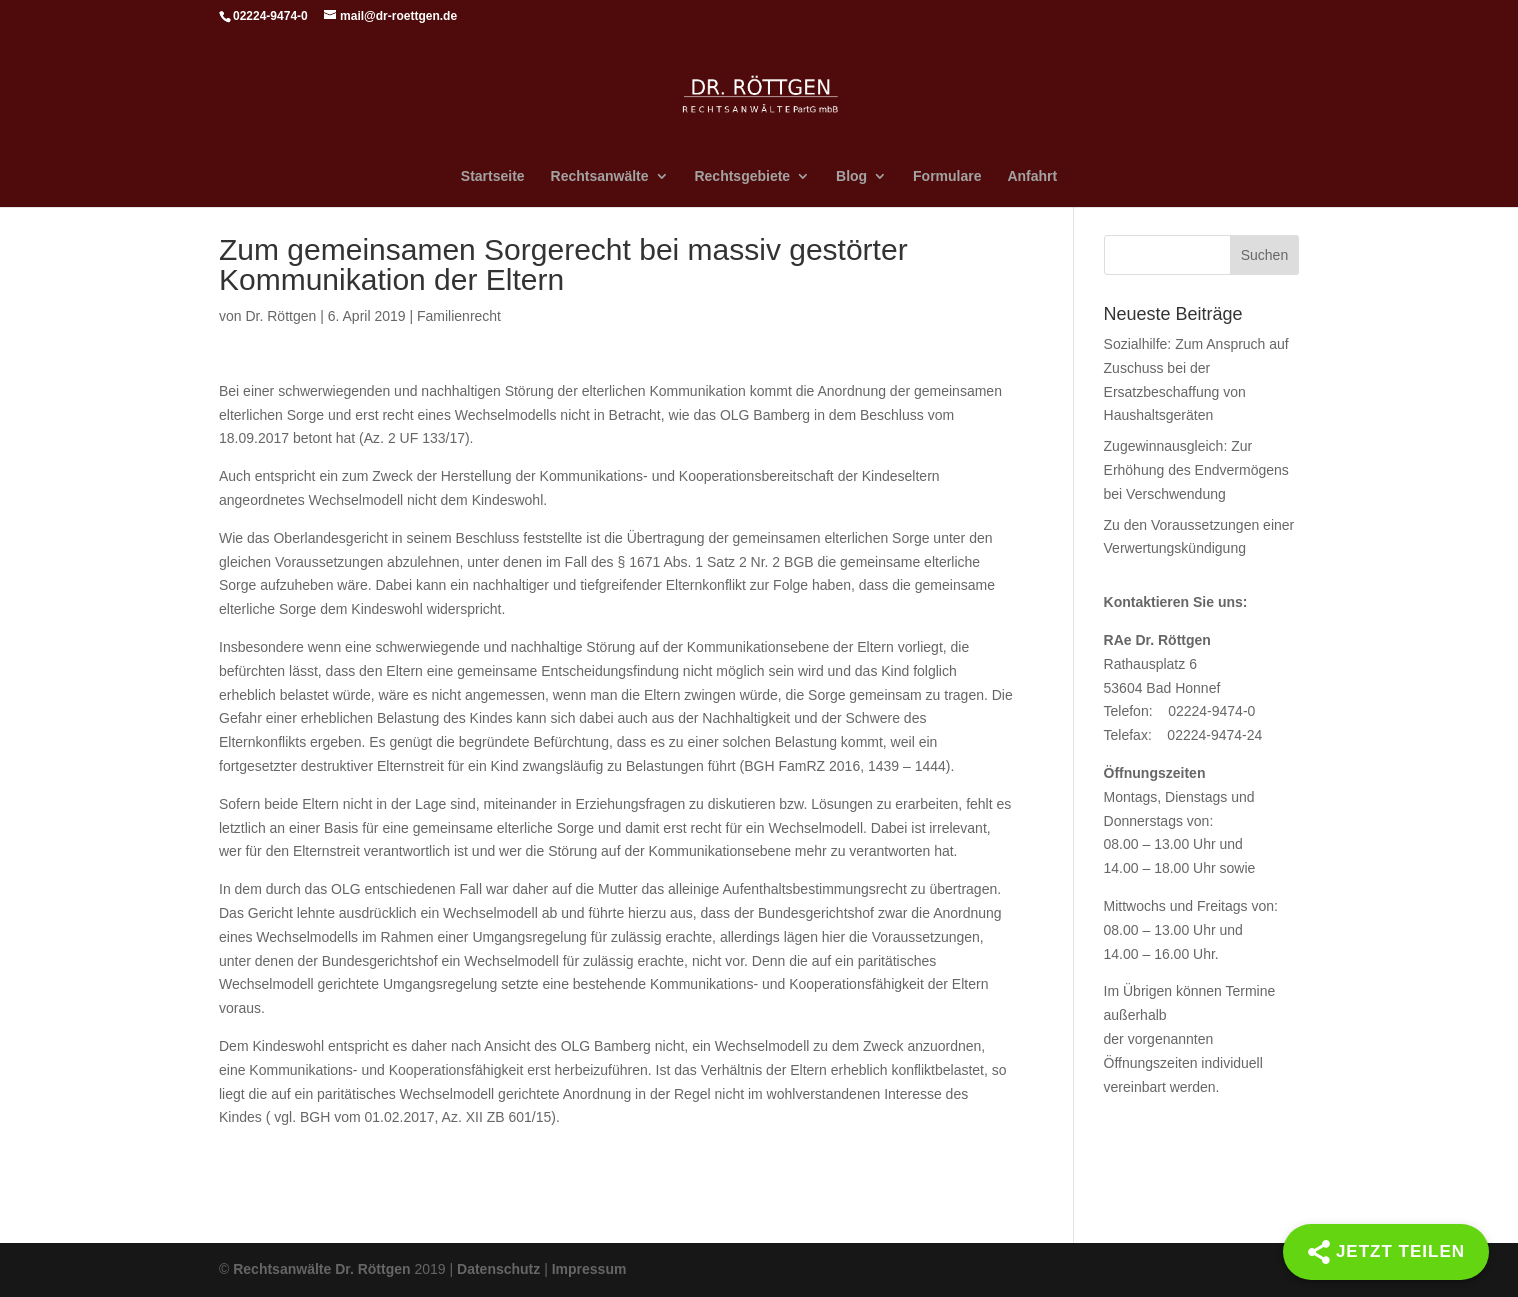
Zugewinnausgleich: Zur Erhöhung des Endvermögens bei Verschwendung (1196, 470)
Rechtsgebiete (742, 176)
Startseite (493, 176)
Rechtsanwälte (600, 176)
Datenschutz (498, 1269)
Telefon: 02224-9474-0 (1180, 711)
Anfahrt (1032, 176)
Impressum (589, 1269)
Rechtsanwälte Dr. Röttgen (321, 1269)
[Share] (1386, 1252)
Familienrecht (459, 316)
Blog (851, 176)
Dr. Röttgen (280, 316)
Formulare (947, 176)
